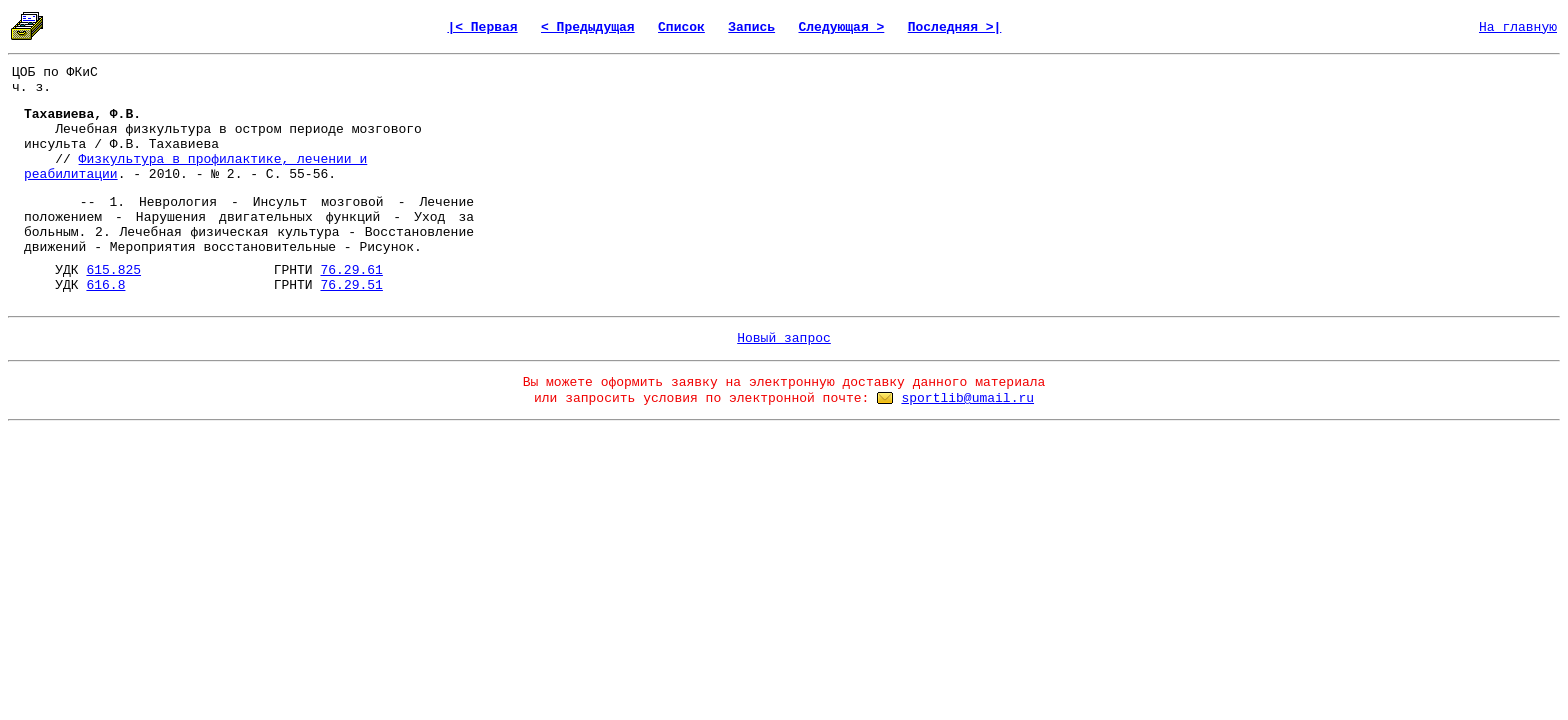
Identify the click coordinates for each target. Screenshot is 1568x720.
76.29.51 (351, 285)
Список (681, 27)
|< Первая (482, 27)
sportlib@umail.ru (967, 398)
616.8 (105, 285)
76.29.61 (351, 270)
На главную (1518, 27)
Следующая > (841, 27)
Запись (751, 27)
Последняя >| (955, 27)
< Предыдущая (588, 27)
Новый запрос (784, 338)
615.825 (113, 270)
